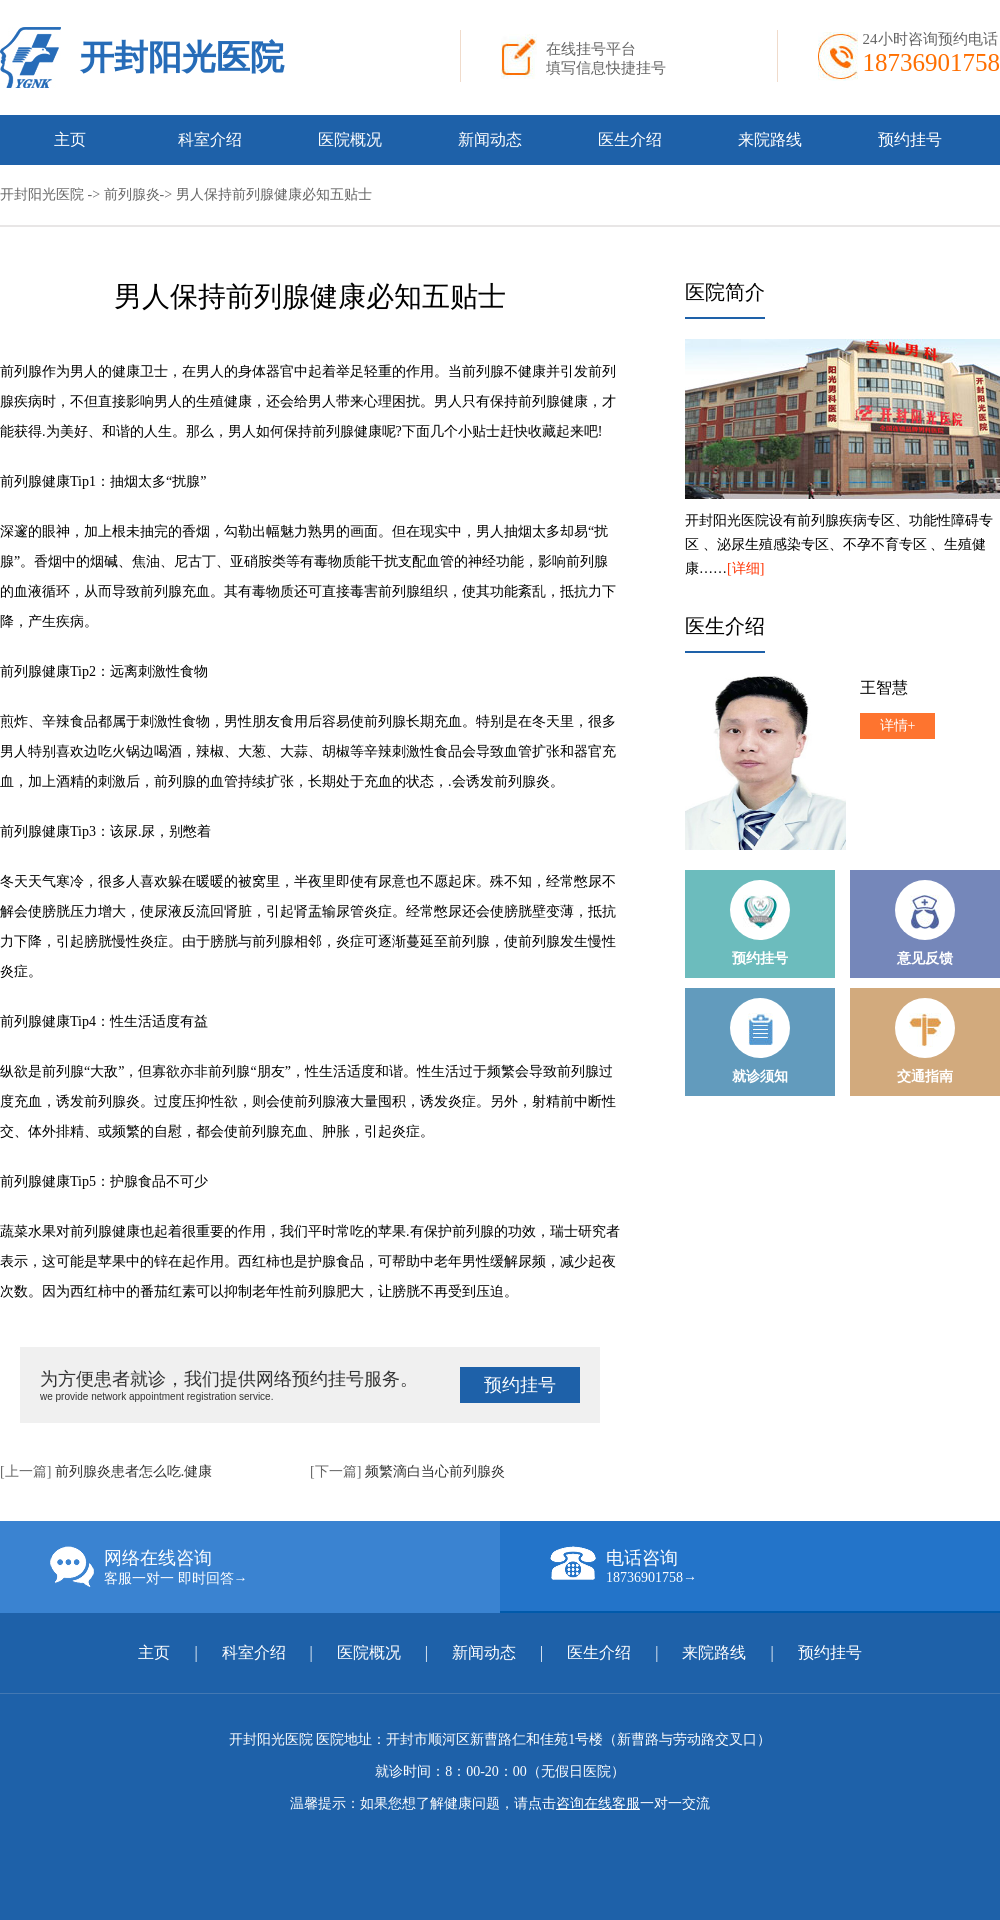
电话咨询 (775, 1566)
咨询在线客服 (598, 1803)
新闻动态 (490, 139)
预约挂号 (910, 139)
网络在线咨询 (275, 1567)
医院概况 (350, 139)
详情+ (898, 725)
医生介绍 (630, 139)
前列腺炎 (132, 194)
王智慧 (884, 687)
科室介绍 (210, 139)
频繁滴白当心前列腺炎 (435, 1471)
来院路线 (770, 139)
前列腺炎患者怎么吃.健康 (134, 1471)
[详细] (745, 568)
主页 (70, 139)
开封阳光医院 (182, 57)
